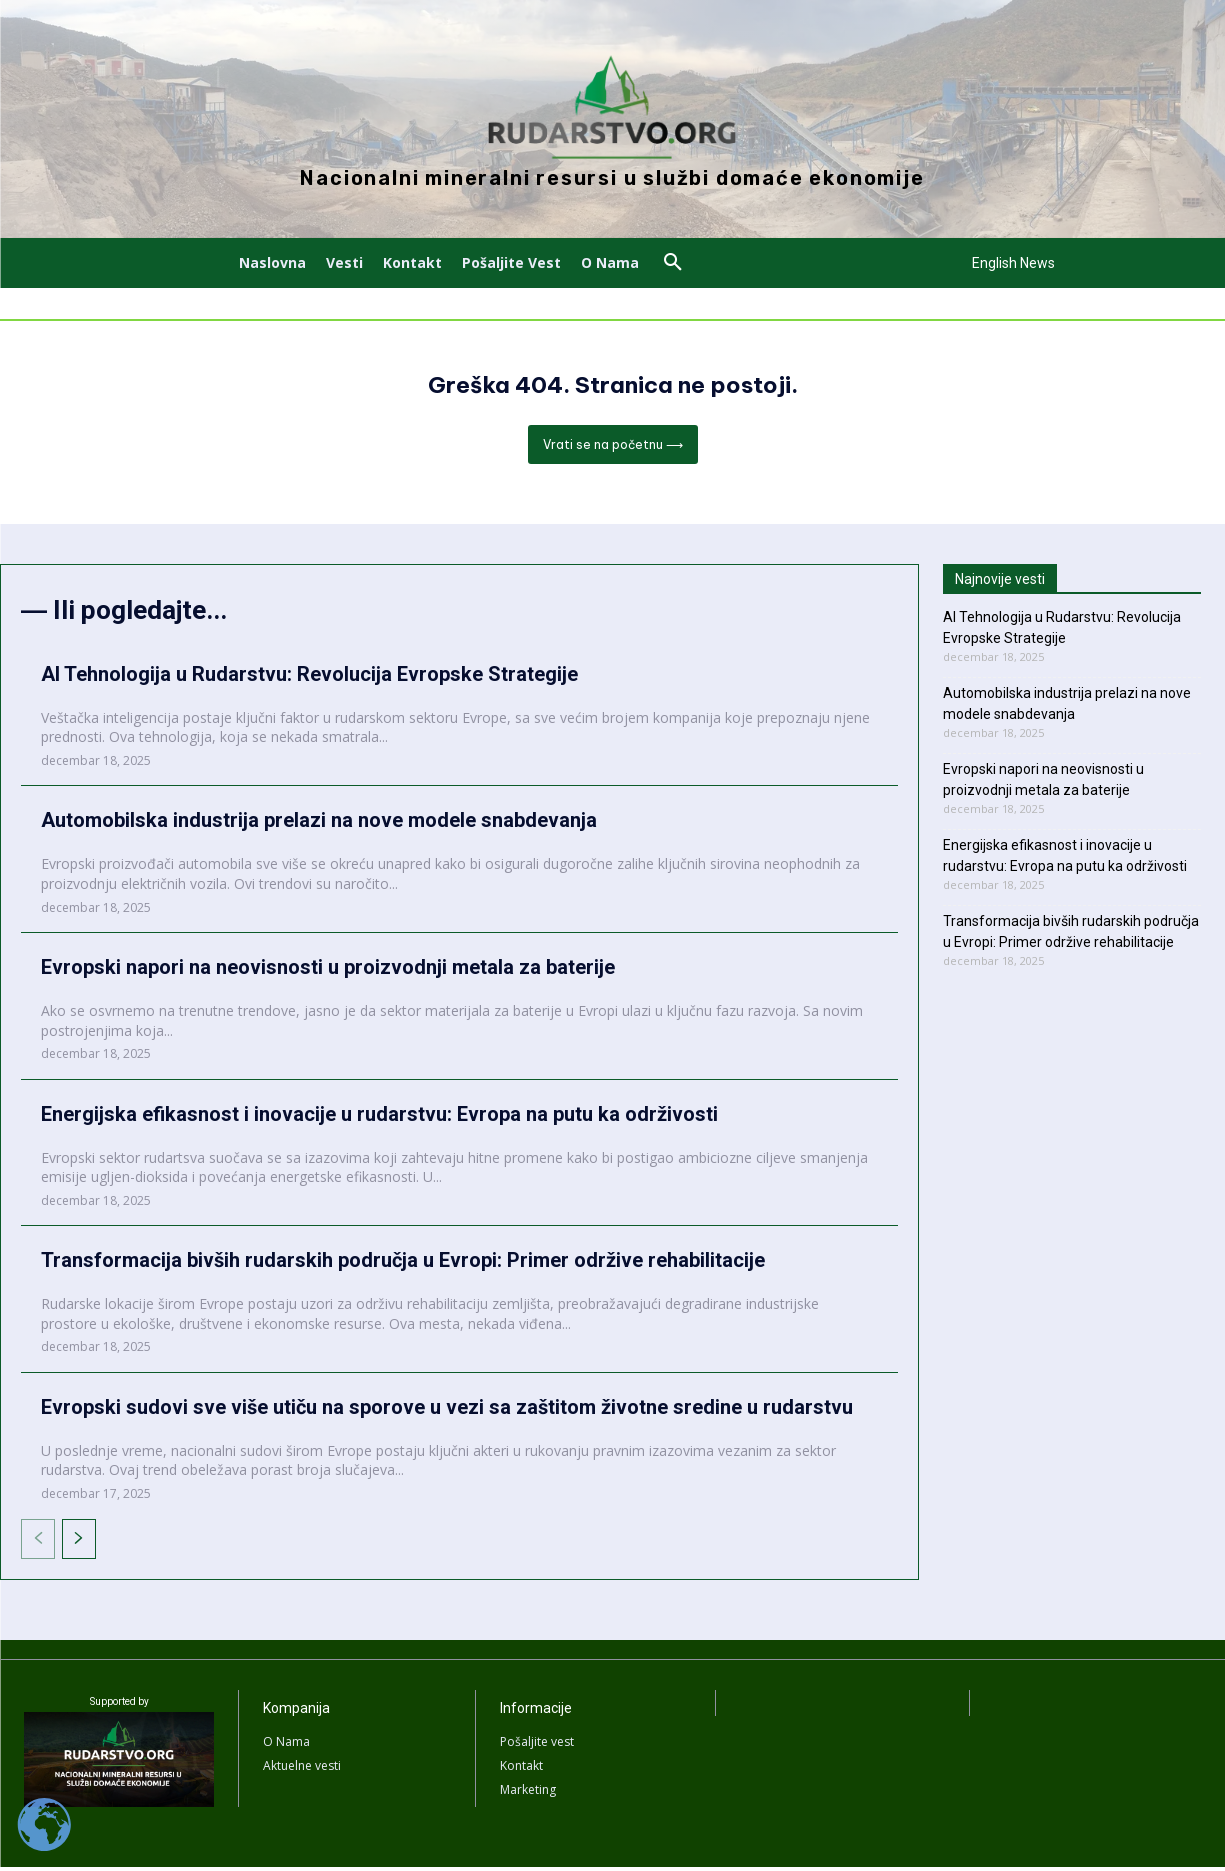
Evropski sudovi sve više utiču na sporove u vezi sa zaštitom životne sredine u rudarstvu (447, 1411)
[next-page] (79, 1543)
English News (1013, 263)
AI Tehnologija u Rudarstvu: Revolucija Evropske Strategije (309, 678)
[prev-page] (38, 1543)
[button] (673, 263)
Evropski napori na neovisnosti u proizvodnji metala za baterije (328, 971)
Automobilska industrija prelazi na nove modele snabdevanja (319, 824)
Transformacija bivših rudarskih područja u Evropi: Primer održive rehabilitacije (403, 1264)
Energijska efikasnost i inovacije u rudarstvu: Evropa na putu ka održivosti (379, 1117)
